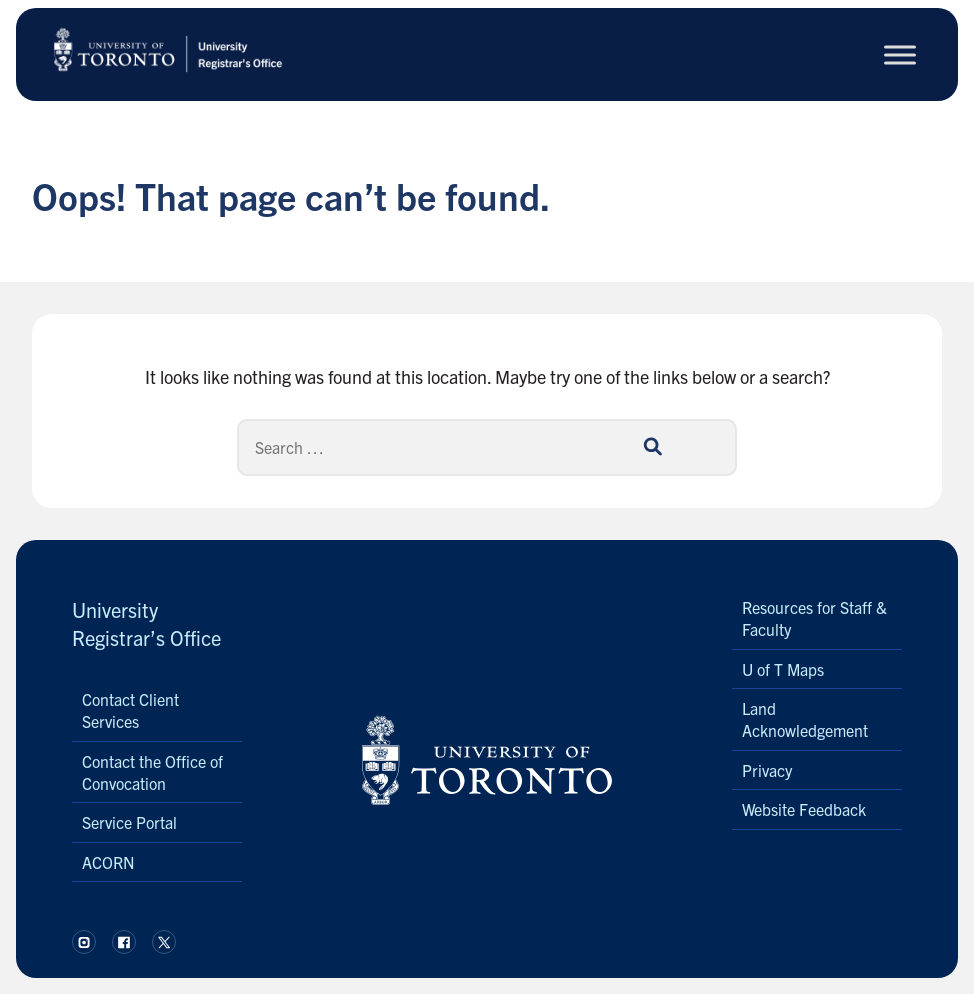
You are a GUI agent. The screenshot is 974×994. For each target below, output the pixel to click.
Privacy (767, 770)
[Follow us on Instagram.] (84, 942)
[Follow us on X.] (164, 942)
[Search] (487, 447)
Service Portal (129, 822)
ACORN (108, 862)
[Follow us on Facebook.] (124, 942)
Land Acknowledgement (805, 719)
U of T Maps (783, 669)
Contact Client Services (130, 710)
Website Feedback (804, 809)
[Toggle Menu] (900, 54)
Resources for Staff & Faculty (814, 618)
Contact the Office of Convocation (152, 772)
